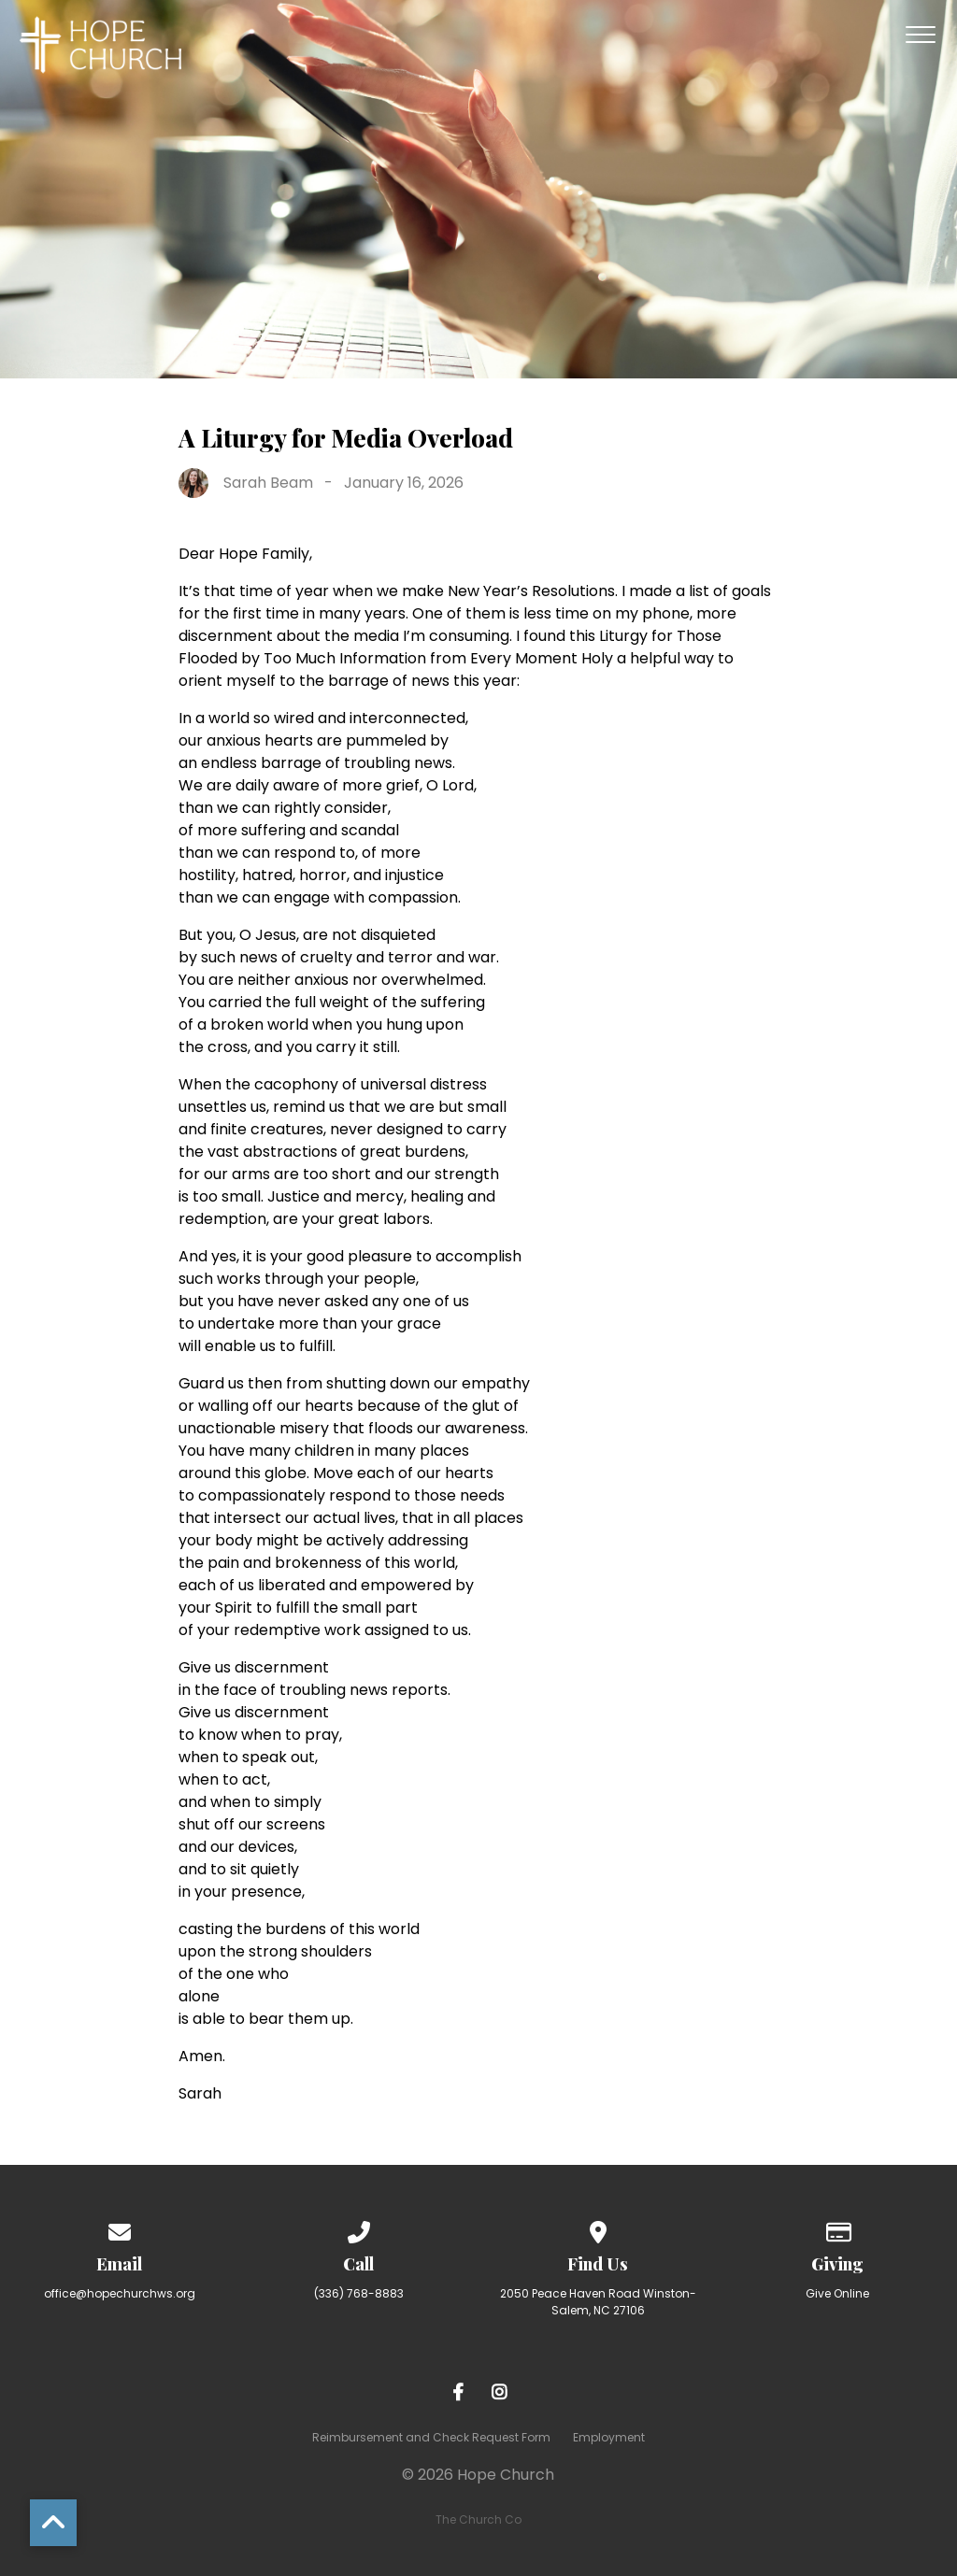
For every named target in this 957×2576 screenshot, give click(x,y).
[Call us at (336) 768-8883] (359, 2229)
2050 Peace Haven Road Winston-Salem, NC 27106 (598, 2301)
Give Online (837, 2293)
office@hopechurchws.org (119, 2293)
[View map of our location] (598, 2229)
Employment (609, 2437)
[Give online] (837, 2229)
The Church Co (478, 2519)
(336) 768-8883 (359, 2293)
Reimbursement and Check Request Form (431, 2437)
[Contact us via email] (120, 2229)
